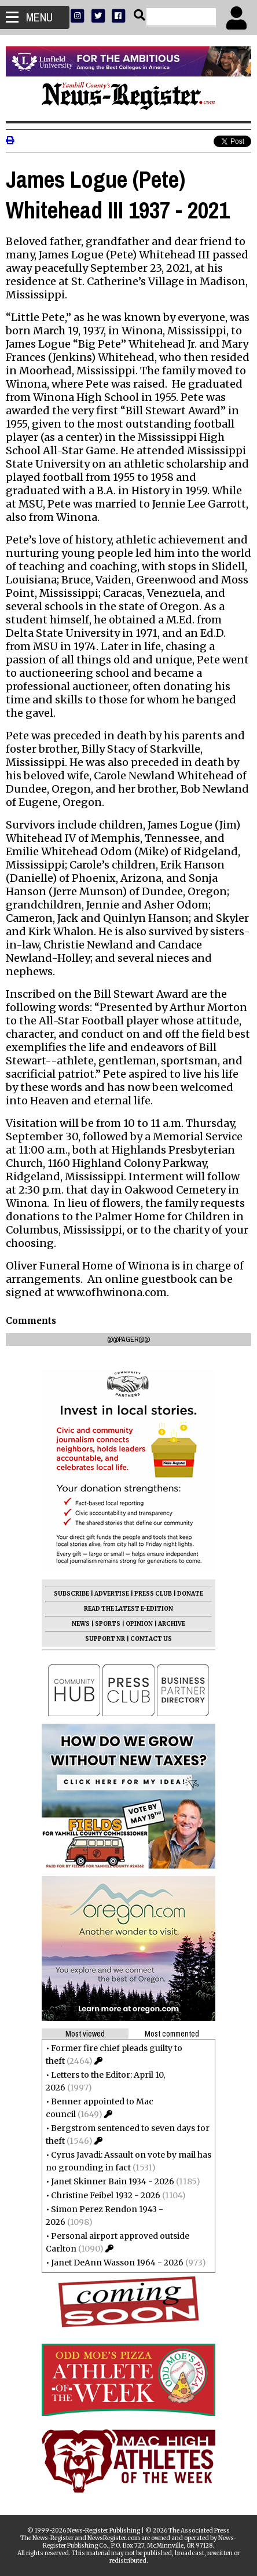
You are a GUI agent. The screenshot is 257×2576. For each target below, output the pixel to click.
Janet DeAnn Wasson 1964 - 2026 (117, 2262)
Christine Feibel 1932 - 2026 (105, 2195)
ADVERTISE (111, 1593)
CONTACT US (151, 1639)
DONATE (190, 1593)
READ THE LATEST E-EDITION (128, 1608)
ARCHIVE (171, 1624)
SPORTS (107, 1624)
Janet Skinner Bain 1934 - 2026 (112, 2181)
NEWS (81, 1624)
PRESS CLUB (153, 1593)
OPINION (139, 1624)
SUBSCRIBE (71, 1593)
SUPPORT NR (105, 1639)
